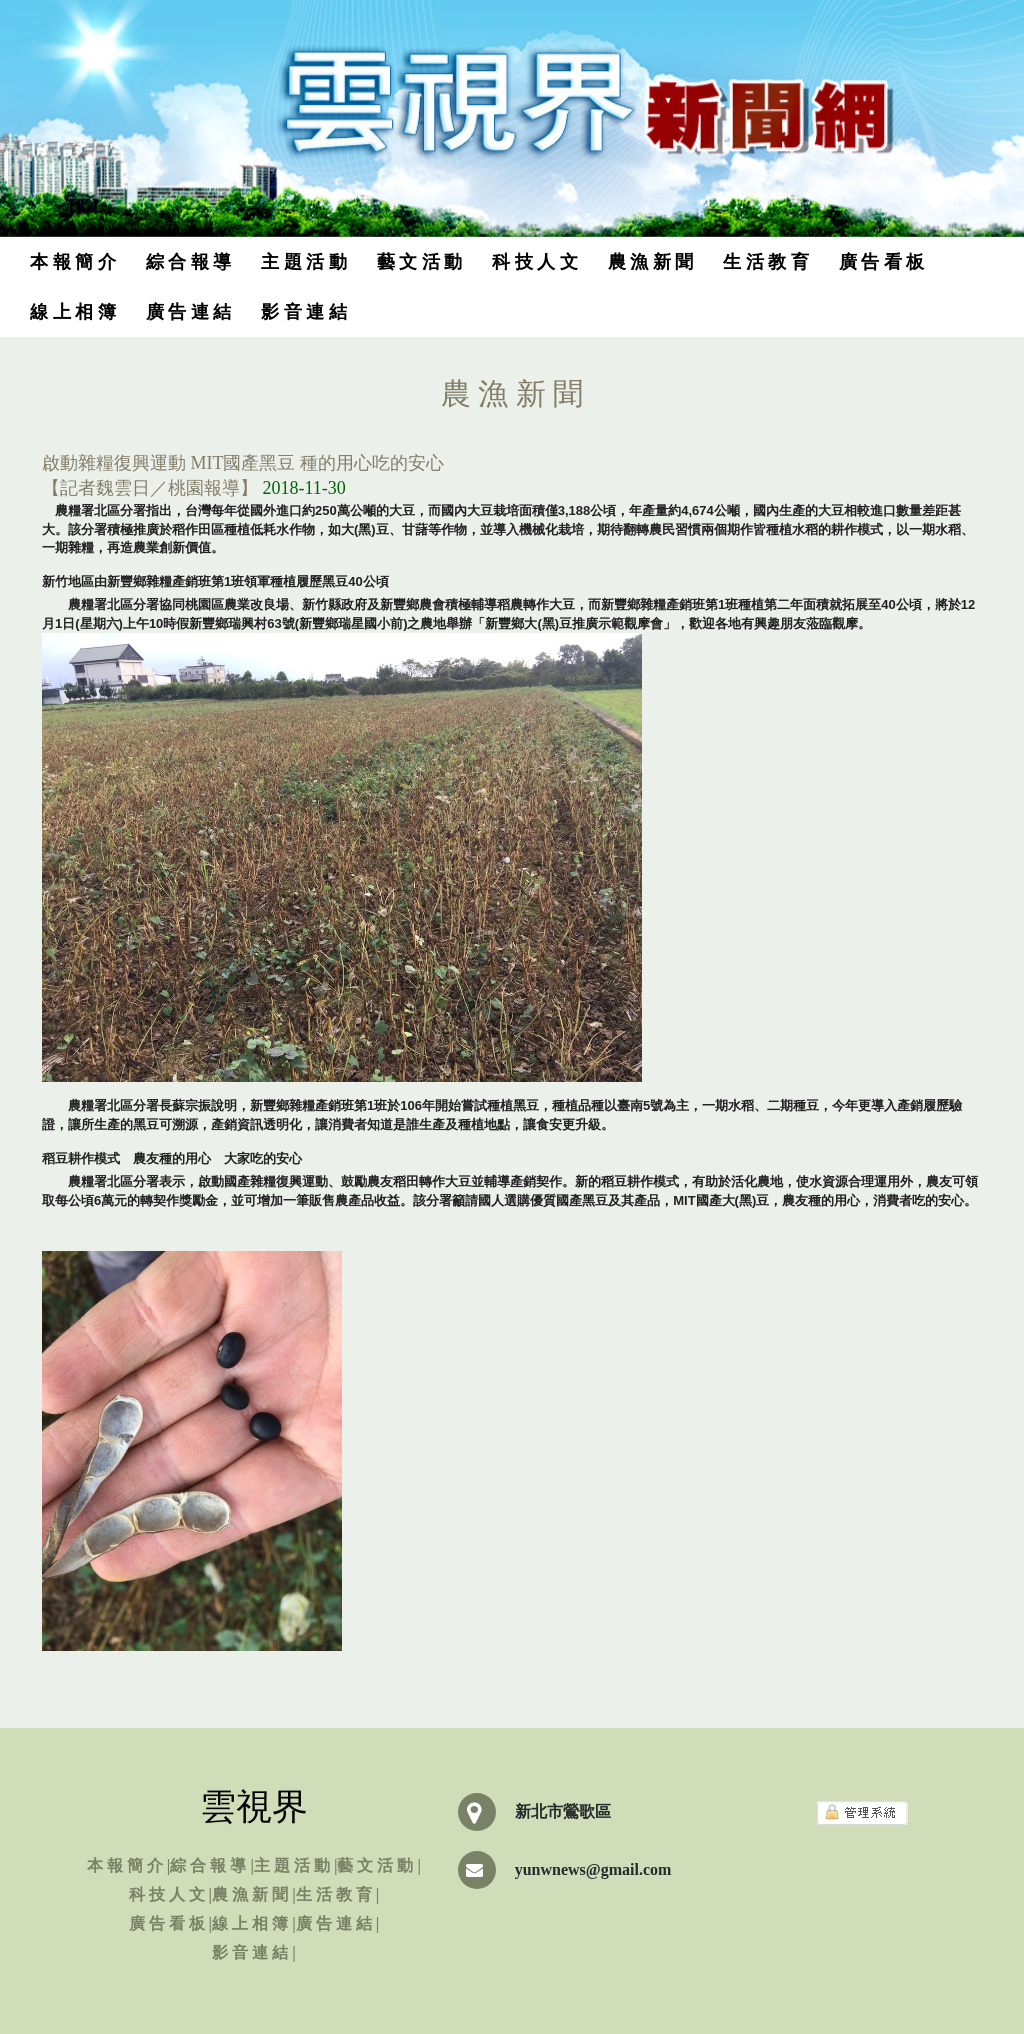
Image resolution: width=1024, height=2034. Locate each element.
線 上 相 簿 (73, 312)
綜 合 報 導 (189, 262)
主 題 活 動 (304, 262)
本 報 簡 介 (73, 262)
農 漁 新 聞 (651, 262)
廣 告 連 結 (189, 312)
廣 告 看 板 (882, 262)
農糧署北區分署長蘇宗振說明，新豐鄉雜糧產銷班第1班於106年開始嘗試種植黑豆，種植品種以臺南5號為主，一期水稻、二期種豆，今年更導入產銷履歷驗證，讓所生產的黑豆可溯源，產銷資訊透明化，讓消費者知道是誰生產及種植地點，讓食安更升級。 (502, 1115)
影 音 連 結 (304, 312)
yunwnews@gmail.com (593, 1869)
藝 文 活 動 (420, 262)
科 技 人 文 (535, 262)
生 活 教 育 (766, 262)
